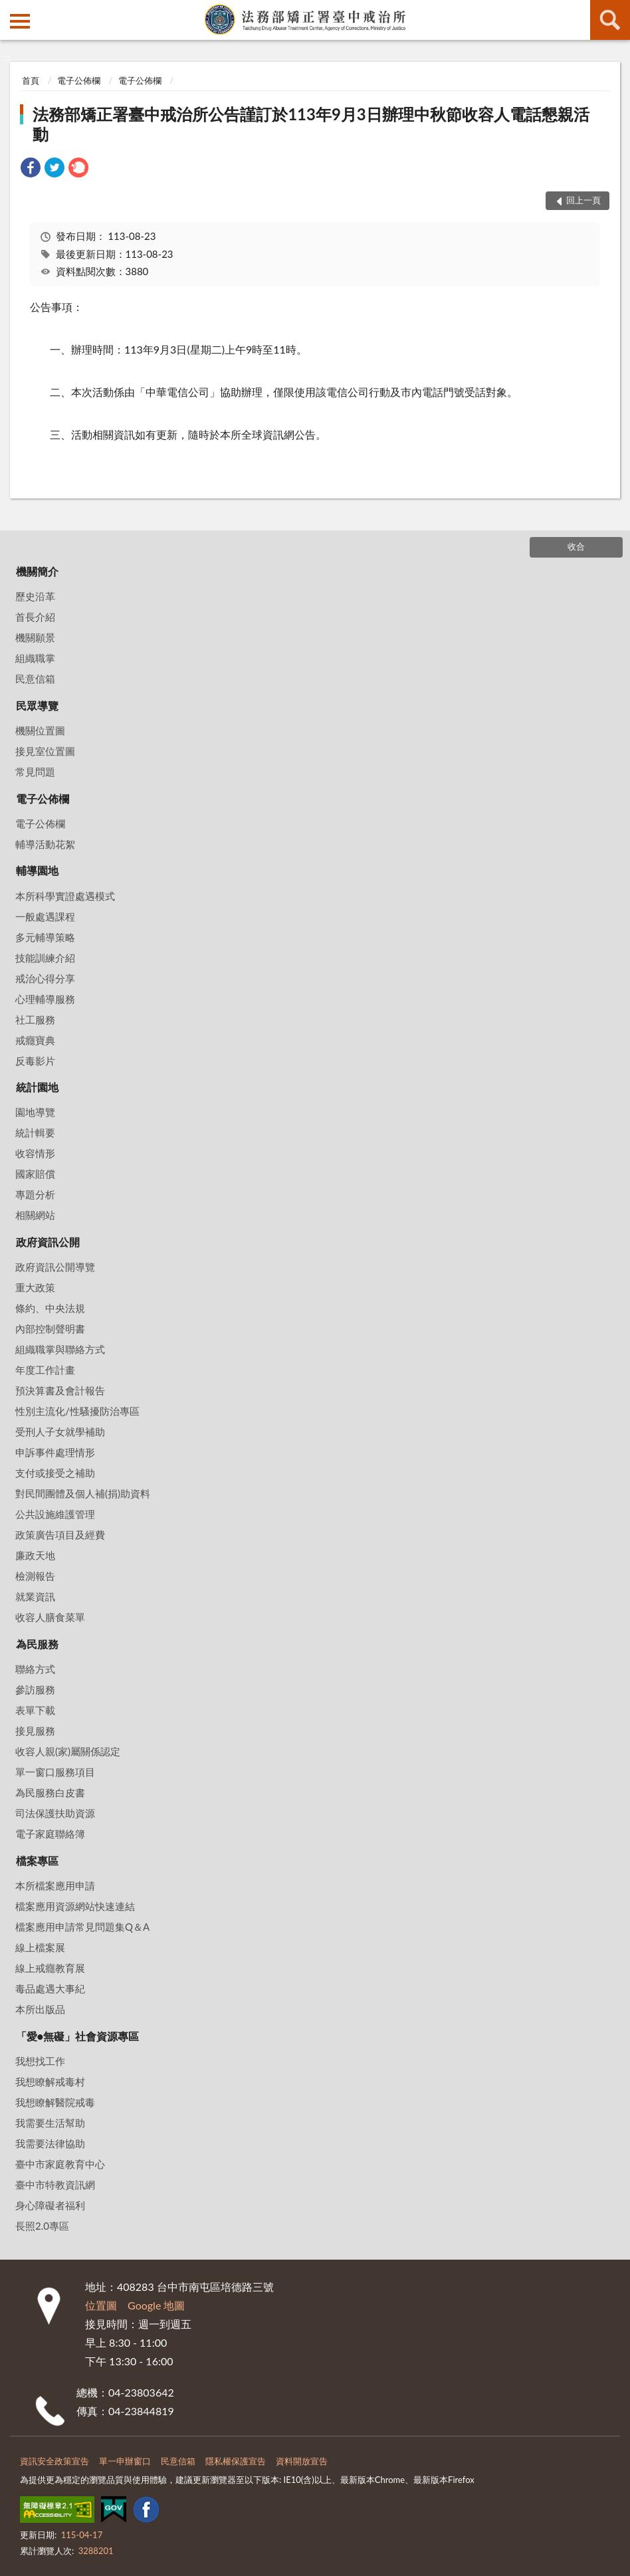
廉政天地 (35, 1555)
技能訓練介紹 (45, 958)
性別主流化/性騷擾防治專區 (77, 1411)
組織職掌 (35, 658)
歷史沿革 (35, 596)
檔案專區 (37, 1860)
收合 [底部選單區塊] (576, 546)
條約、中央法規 (50, 1308)
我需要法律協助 (50, 2143)
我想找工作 (40, 2061)
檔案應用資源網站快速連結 (75, 1906)
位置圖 (101, 2305)
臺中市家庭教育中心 (60, 2164)
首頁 (30, 80)
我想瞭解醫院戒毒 (55, 2102)
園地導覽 (35, 1112)
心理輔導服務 (45, 999)
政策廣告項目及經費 (60, 1535)
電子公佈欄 (78, 80)
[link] (31, 169)
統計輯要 (35, 1132)
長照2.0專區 (42, 2226)
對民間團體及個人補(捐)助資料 (82, 1493)
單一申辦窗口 (125, 2461)
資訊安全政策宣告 (54, 2461)
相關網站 (35, 1215)
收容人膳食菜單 (50, 1617)
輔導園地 (37, 870)
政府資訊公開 (48, 1241)
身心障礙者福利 (50, 2205)
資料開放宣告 (302, 2461)
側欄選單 (20, 21)
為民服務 (37, 1644)
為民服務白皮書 (50, 1792)
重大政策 (35, 1287)
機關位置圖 (40, 730)
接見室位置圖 (45, 751)
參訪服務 (35, 1689)
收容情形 (35, 1153)
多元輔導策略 (45, 937)
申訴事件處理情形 (55, 1452)
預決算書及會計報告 (60, 1390)
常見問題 (35, 772)
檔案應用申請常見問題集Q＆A (82, 1927)
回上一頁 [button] (583, 200)
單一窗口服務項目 (55, 1772)
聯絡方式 (35, 1669)
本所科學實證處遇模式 (65, 896)
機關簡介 (37, 571)
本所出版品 (40, 2009)
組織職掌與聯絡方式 (60, 1349)
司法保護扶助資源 (55, 1813)
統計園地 (37, 1087)
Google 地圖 (156, 2305)
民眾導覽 (37, 705)
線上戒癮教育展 (50, 1968)
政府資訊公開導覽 (55, 1267)
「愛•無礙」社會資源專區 (77, 2036)
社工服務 (35, 1019)
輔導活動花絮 (45, 844)
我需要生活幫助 (50, 2123)
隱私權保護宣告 (235, 2461)
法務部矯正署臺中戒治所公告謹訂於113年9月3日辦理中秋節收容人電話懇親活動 (311, 124)
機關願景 (35, 637)
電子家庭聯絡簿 (50, 1834)
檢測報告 (35, 1576)
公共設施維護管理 (55, 1514)
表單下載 (35, 1710)
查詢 (610, 20)
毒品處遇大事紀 (50, 1988)
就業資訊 (35, 1596)
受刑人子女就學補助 (60, 1432)
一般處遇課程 (45, 916)
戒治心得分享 (45, 978)
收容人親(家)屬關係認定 (67, 1751)
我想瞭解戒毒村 (50, 2082)
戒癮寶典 (35, 1040)
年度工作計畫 (45, 1370)
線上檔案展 (40, 1947)
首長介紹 (35, 617)
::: (10, 10)
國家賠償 (35, 1174)
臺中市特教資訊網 (55, 2185)
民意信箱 (35, 679)
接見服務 (35, 1731)
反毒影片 (35, 1061)
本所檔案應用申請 (55, 1885)
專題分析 (35, 1194)
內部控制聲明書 (50, 1329)
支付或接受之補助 (55, 1473)
